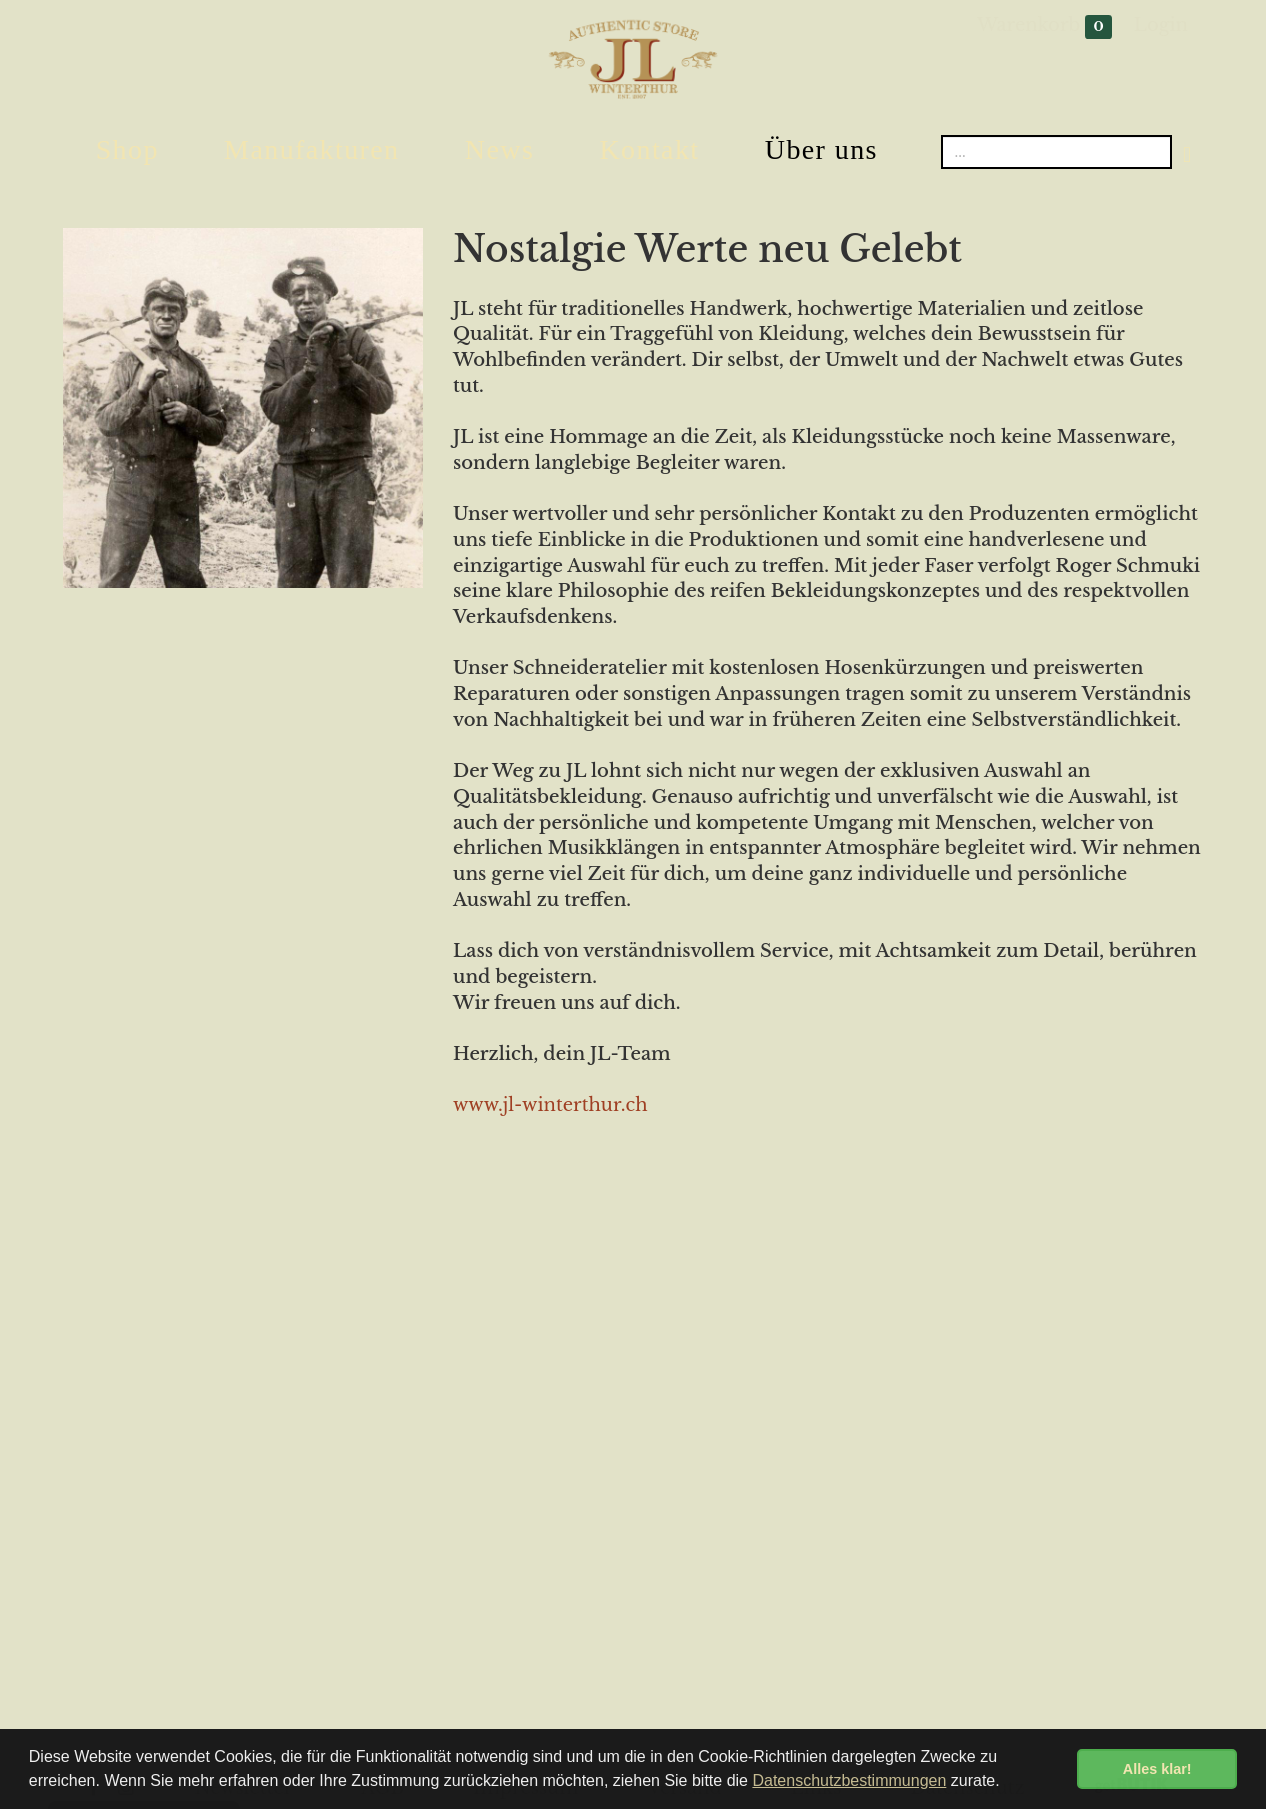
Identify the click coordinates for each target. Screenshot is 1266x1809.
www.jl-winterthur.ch (550, 1105)
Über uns (821, 149)
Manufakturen (311, 149)
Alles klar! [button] (1157, 1769)
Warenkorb (1044, 26)
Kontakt (649, 149)
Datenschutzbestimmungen (849, 1780)
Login (1161, 25)
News (499, 149)
